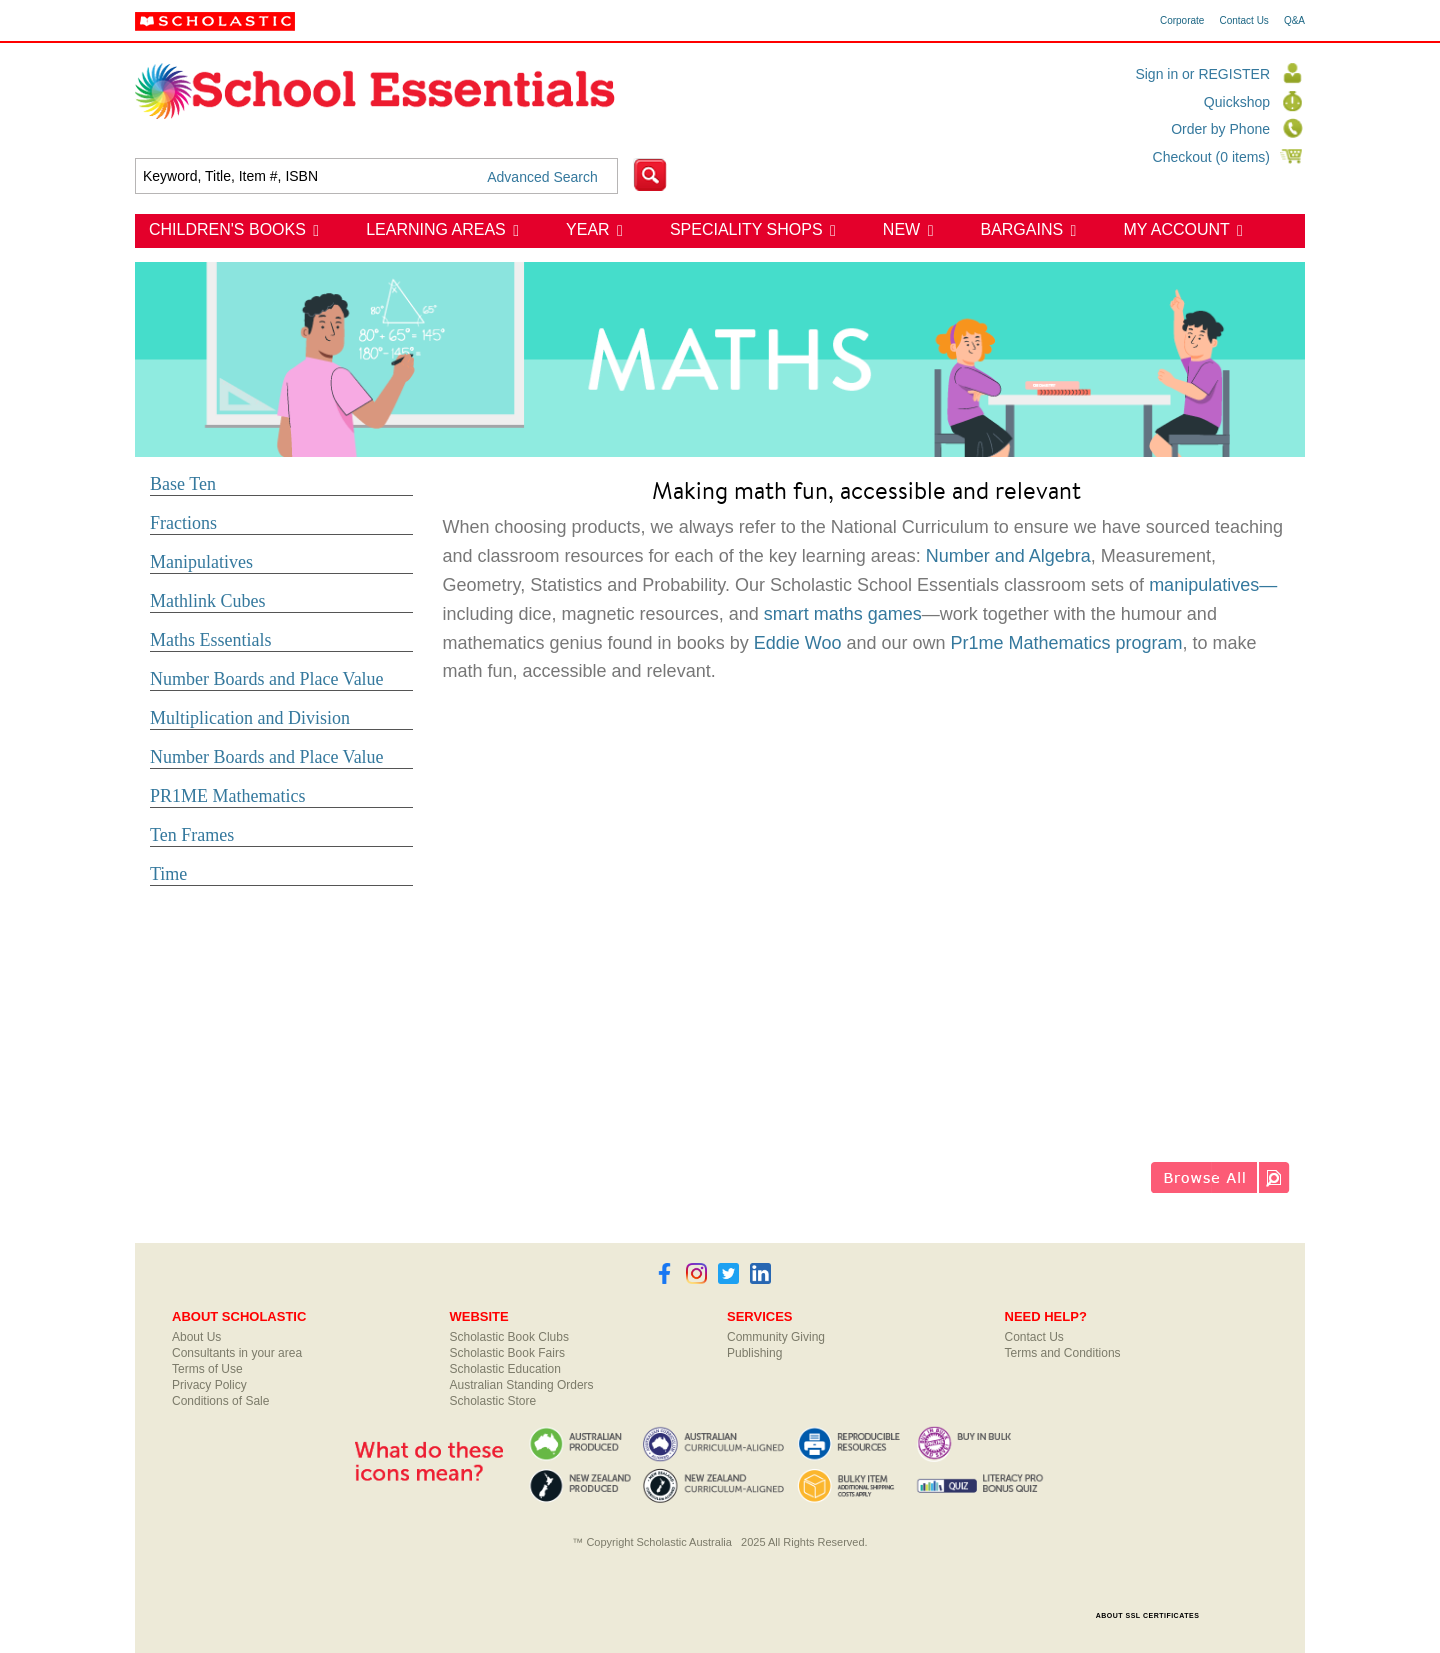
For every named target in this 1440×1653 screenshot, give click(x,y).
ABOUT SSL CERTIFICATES (1148, 1615)
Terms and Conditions (1063, 1353)
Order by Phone (1220, 129)
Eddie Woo (798, 643)
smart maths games (843, 614)
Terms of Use (207, 1369)
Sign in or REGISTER (1202, 74)
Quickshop (1237, 102)
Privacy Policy (209, 1385)
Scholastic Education (505, 1369)
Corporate (1182, 21)
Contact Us (1243, 21)
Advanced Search (542, 177)
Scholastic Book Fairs (507, 1353)
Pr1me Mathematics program (1067, 643)
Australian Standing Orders (522, 1385)
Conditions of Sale (220, 1401)
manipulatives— (1213, 585)
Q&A (1294, 21)
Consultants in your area (237, 1353)
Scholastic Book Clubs (509, 1337)
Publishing (754, 1353)
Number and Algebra (1008, 556)
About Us (196, 1337)
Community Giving (776, 1337)
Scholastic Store (493, 1401)
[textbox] (376, 176)
